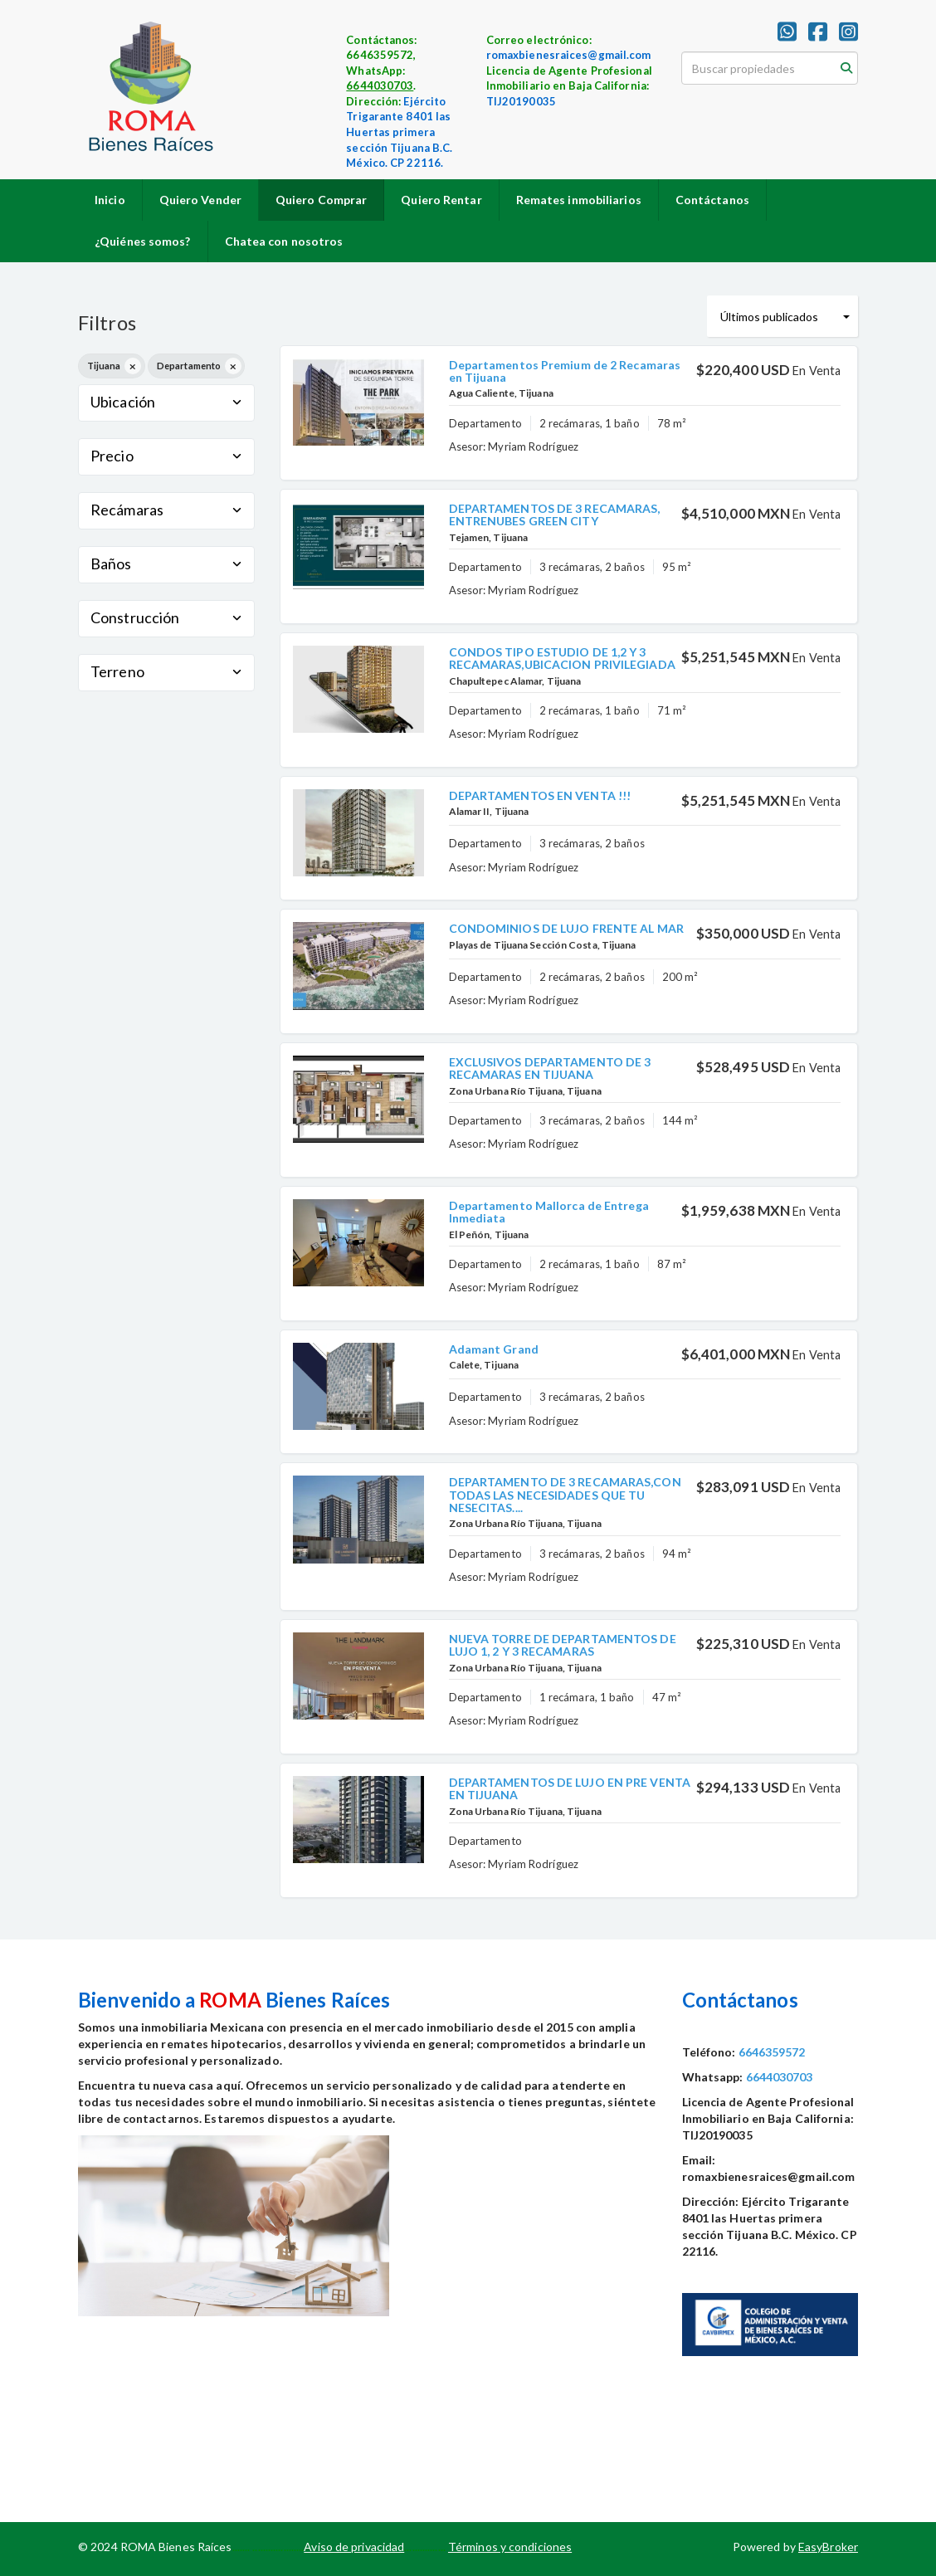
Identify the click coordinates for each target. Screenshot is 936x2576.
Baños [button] (166, 563)
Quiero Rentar (441, 200)
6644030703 (379, 85)
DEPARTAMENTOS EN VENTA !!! (540, 795)
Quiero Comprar (321, 200)
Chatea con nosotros (284, 241)
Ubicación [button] (166, 402)
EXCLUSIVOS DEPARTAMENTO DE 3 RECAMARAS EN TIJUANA (550, 1068)
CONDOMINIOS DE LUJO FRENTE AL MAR (566, 928)
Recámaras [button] (166, 509)
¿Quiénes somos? (143, 241)
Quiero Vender (200, 200)
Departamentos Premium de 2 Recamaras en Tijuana (565, 371)
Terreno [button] (166, 671)
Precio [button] (166, 455)
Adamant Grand (494, 1349)
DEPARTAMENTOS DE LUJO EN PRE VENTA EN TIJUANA (569, 1788)
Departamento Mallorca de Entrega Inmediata (549, 1211)
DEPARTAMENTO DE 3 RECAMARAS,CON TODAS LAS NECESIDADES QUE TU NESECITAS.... (565, 1495)
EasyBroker (828, 2546)
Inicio (110, 200)
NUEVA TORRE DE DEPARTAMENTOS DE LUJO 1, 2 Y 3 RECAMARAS (562, 1645)
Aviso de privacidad (354, 2546)
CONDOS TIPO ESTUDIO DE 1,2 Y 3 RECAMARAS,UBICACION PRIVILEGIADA (562, 658)
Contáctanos (712, 200)
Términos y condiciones (510, 2546)
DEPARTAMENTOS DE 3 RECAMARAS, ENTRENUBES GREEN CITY (555, 514)
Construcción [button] (166, 617)
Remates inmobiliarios (578, 200)
